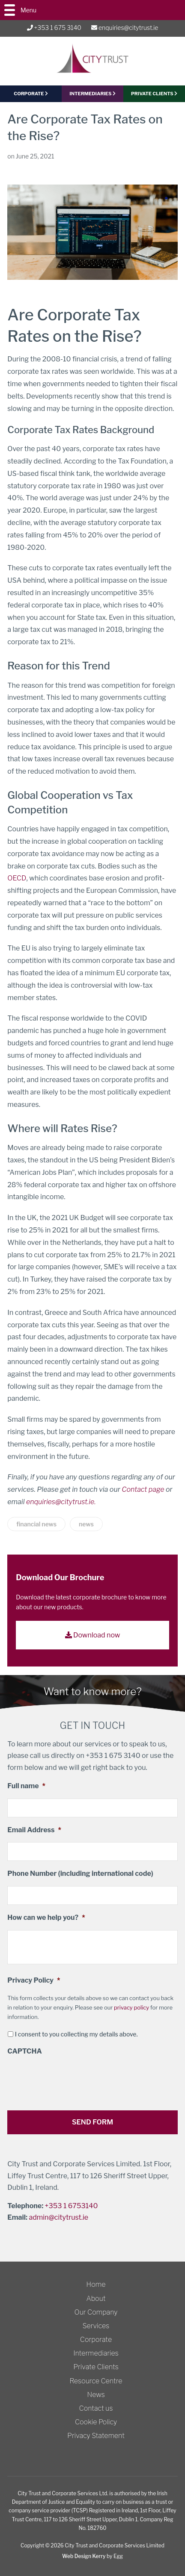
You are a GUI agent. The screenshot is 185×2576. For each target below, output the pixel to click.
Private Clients (95, 2367)
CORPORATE (31, 94)
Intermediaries (92, 94)
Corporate (96, 2339)
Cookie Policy (96, 2422)
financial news (36, 1524)
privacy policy (131, 2007)
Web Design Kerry (83, 2556)
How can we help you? (46, 1917)
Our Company (96, 2312)
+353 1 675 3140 (54, 27)
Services (96, 2326)
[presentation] (72, 2080)
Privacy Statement (96, 2436)
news (86, 1524)
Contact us (96, 2408)
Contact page (143, 1489)
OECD (16, 878)
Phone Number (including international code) (80, 1873)
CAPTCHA (24, 2051)
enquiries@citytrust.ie (124, 27)
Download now (92, 1635)
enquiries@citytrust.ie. (61, 1502)
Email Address (34, 1830)
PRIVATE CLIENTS (154, 94)
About (95, 2298)
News (96, 2395)
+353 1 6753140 (71, 2206)
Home (96, 2284)
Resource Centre (96, 2381)
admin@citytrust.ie (58, 2217)
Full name (26, 1786)
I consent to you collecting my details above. (76, 2034)
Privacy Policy (33, 1980)
